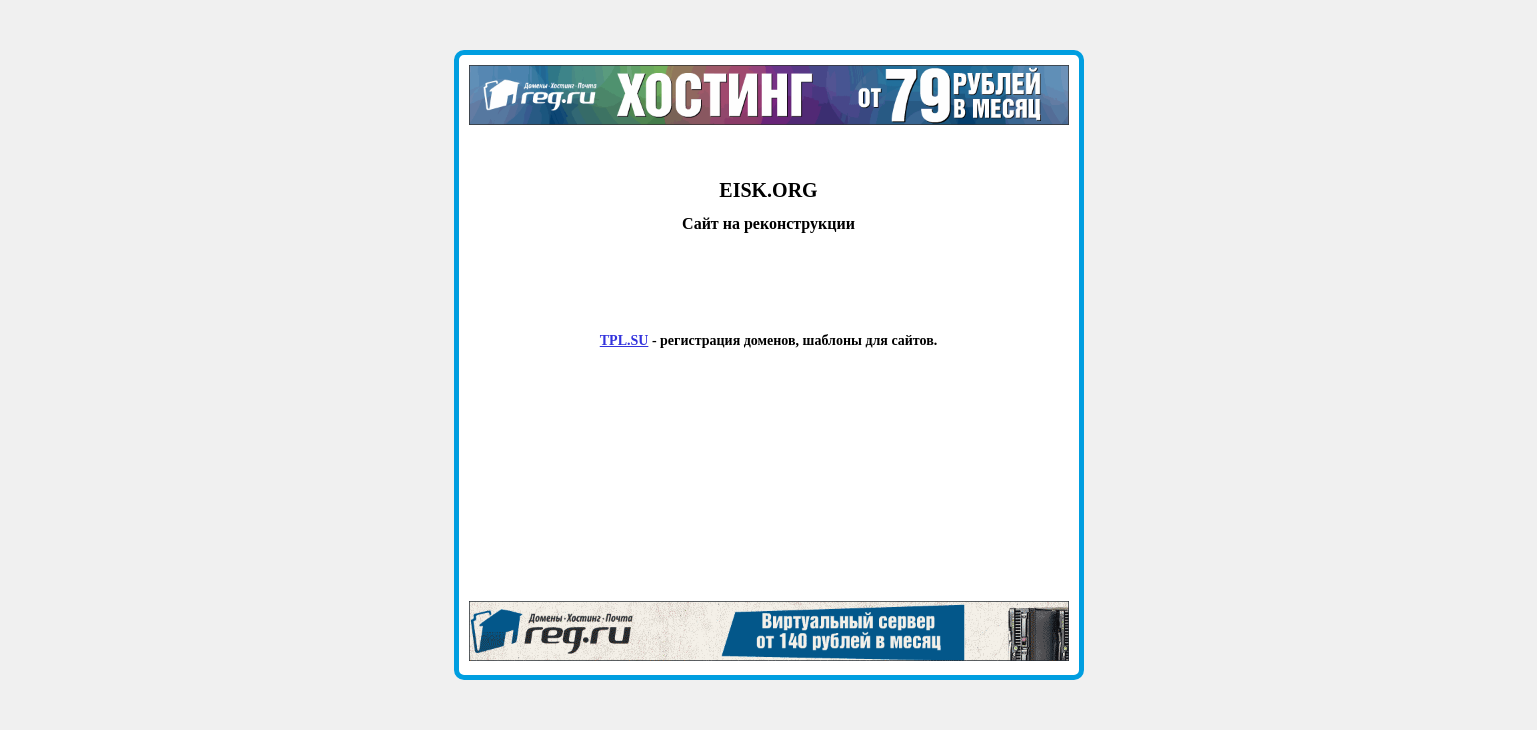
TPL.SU (624, 340)
